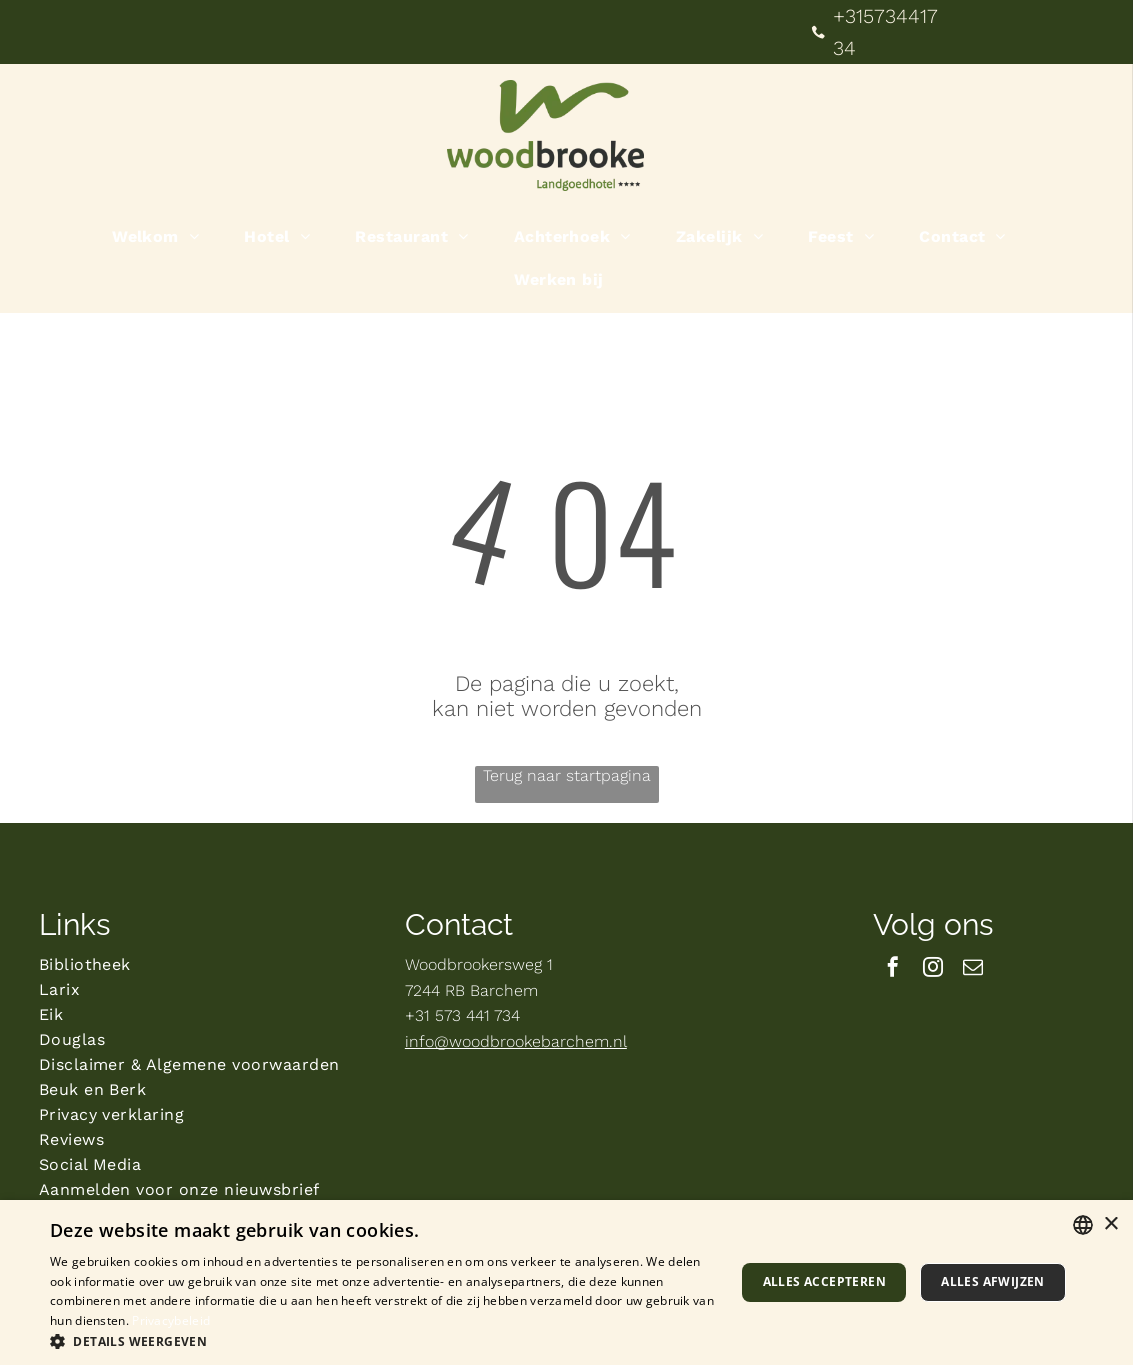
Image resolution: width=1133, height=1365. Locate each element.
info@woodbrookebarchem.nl (516, 1041)
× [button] (1110, 1224)
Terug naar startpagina (567, 775)
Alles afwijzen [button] (993, 1281)
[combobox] (1083, 1225)
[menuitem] (163, 236)
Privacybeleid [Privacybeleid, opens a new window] (171, 1320)
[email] (973, 969)
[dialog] (566, 1282)
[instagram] (933, 969)
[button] (382, 1340)
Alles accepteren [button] (824, 1281)
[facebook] (893, 969)
